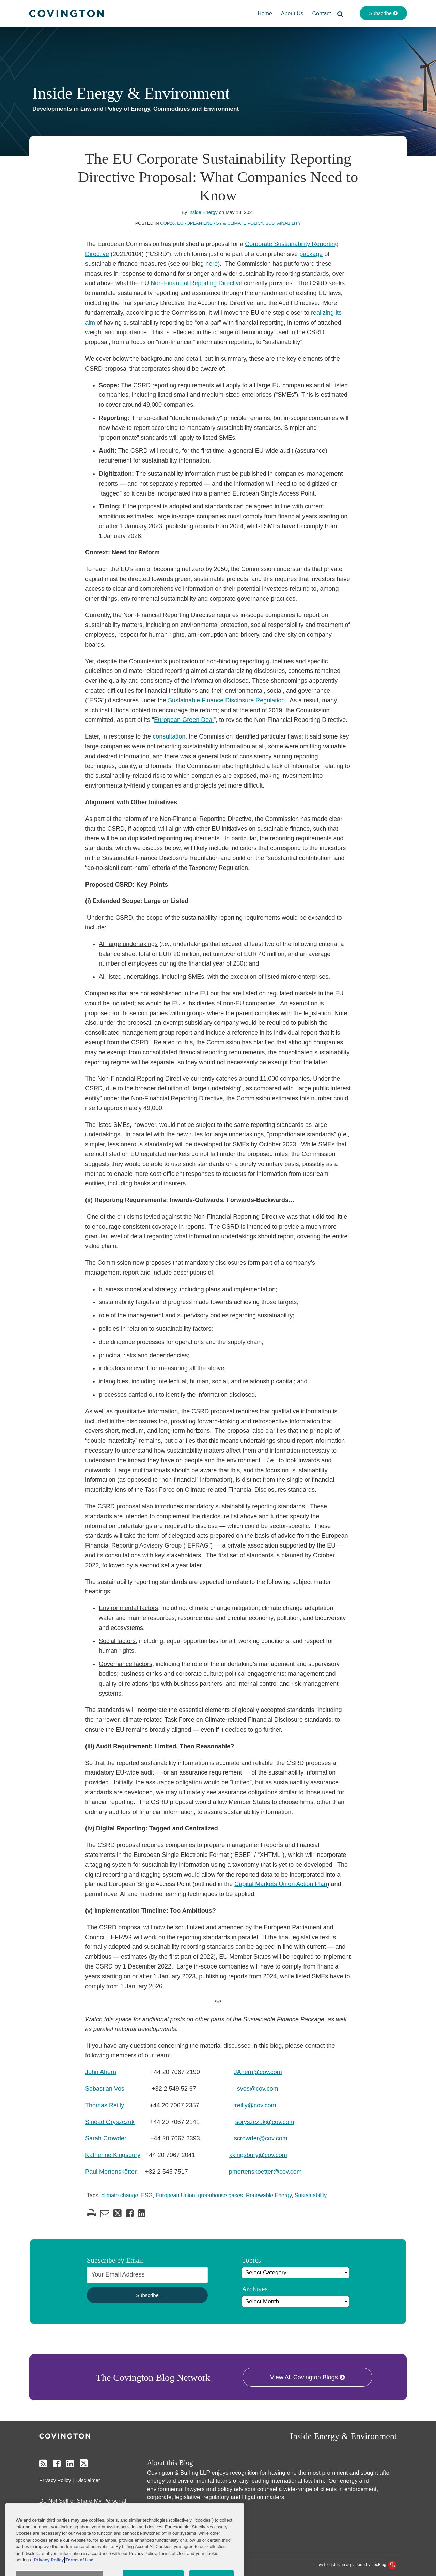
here (211, 263)
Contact (321, 13)
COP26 (167, 223)
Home (265, 13)
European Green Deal (184, 719)
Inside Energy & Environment (131, 93)
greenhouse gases (220, 2195)
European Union (175, 2195)
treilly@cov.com (254, 2105)
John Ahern (100, 2072)
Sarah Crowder (105, 2138)
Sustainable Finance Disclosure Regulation (226, 700)
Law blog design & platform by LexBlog (355, 2564)
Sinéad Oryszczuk (110, 2122)
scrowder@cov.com (260, 2138)
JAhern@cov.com (258, 2072)
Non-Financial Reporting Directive (196, 283)
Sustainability (283, 223)
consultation (169, 736)
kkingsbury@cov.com (258, 2155)
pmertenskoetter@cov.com (265, 2171)
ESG (147, 2195)
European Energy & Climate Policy (220, 223)
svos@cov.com (257, 2088)
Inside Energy (203, 212)
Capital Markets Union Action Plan (280, 1884)
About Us (292, 13)
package (311, 253)
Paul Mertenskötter (111, 2171)
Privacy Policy (55, 2480)
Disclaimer (88, 2480)
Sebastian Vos (104, 2088)
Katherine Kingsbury (112, 2155)
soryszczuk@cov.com (264, 2122)
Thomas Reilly (104, 2105)
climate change (120, 2195)
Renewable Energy (269, 2195)
